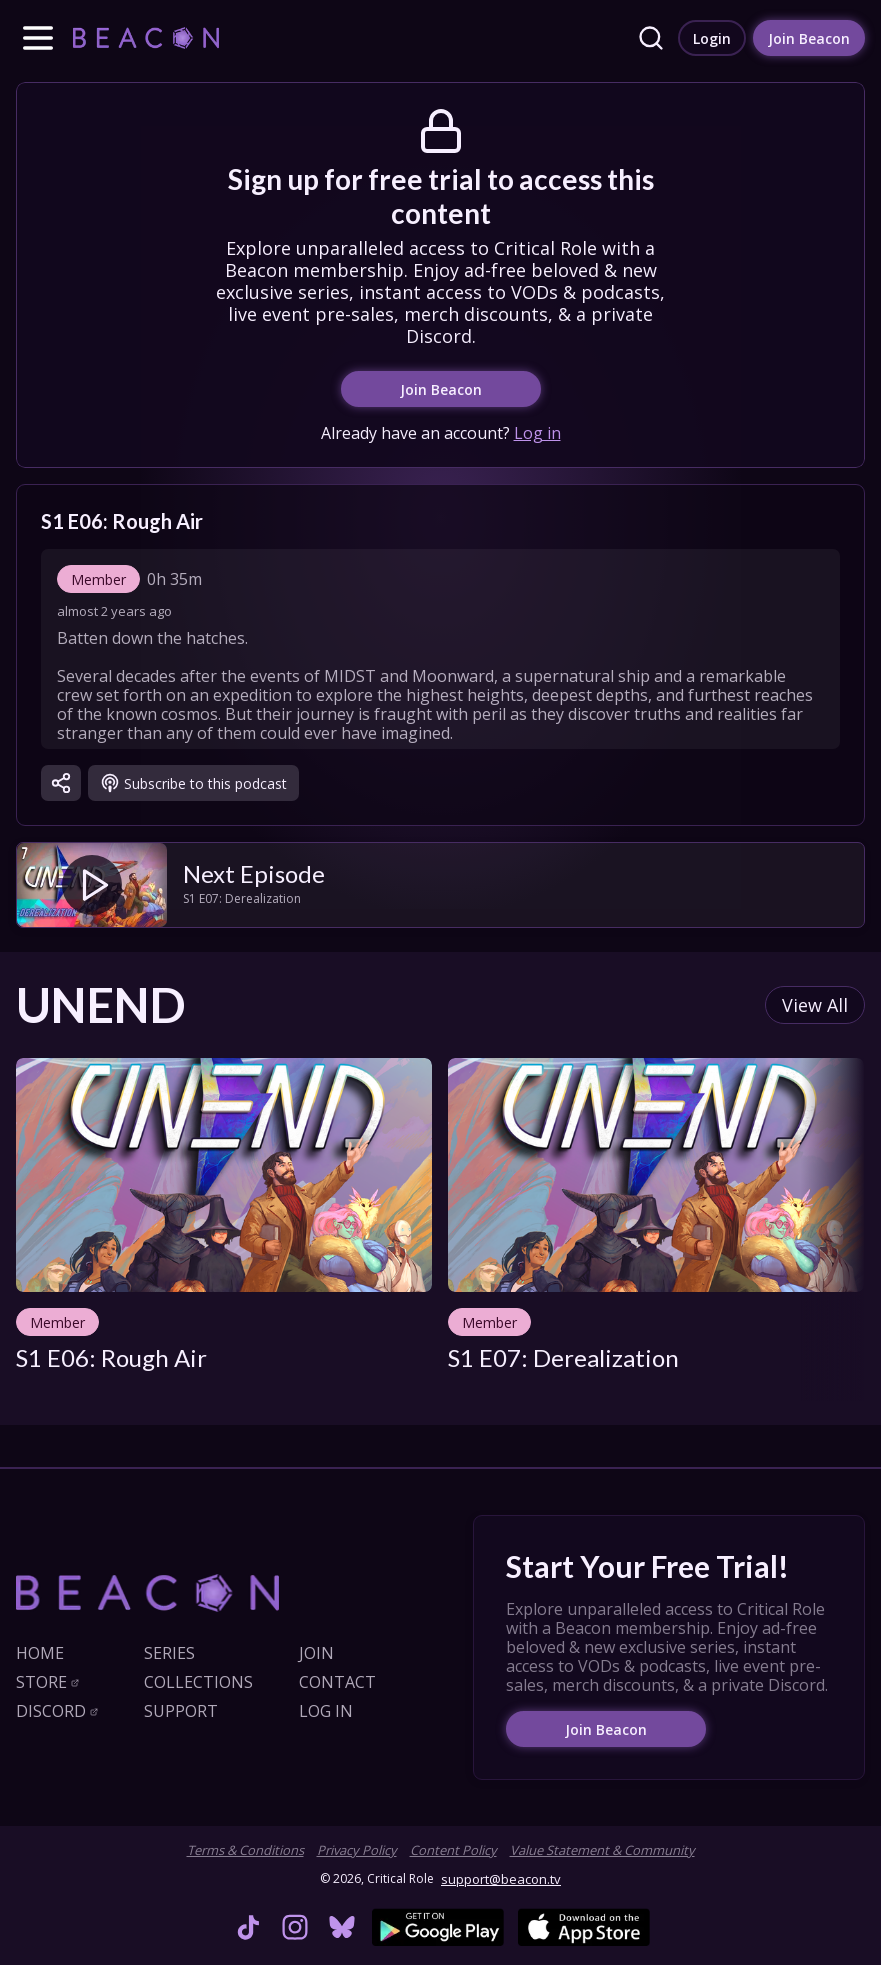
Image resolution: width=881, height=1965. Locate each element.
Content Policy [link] (453, 1850)
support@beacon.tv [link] (501, 1879)
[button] (38, 38)
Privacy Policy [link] (357, 1850)
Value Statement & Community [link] (602, 1850)
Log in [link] (537, 443)
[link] (146, 37)
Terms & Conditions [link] (245, 1850)
